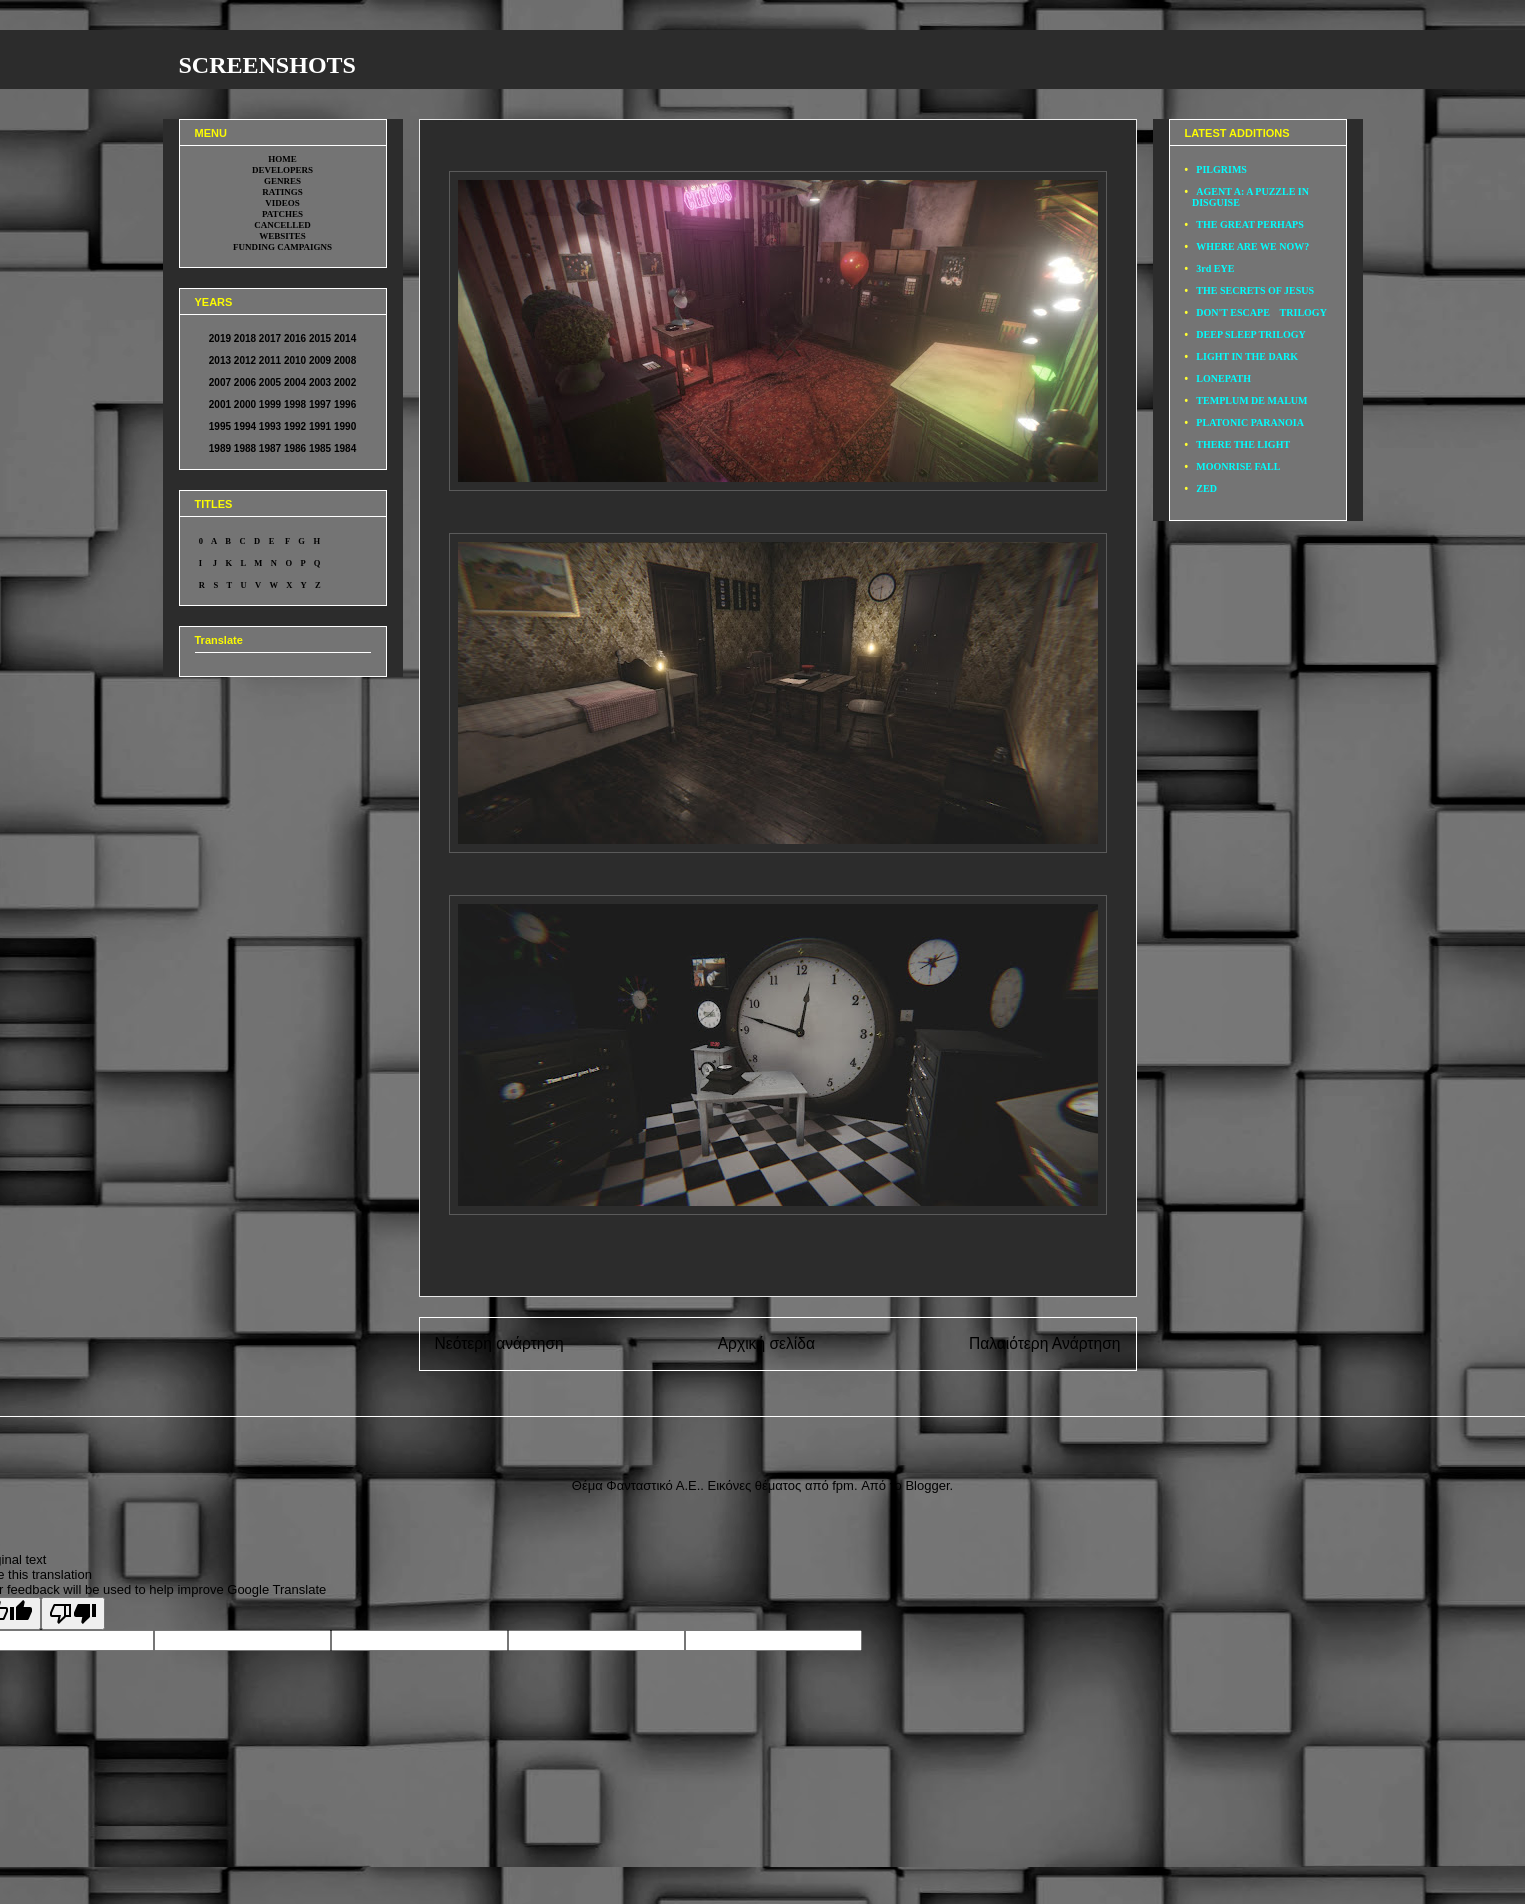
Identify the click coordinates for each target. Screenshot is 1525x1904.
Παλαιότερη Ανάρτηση (1045, 1343)
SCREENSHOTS (267, 65)
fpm (843, 1485)
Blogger (927, 1485)
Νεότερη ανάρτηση (499, 1343)
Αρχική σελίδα (766, 1343)
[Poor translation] (73, 1613)
